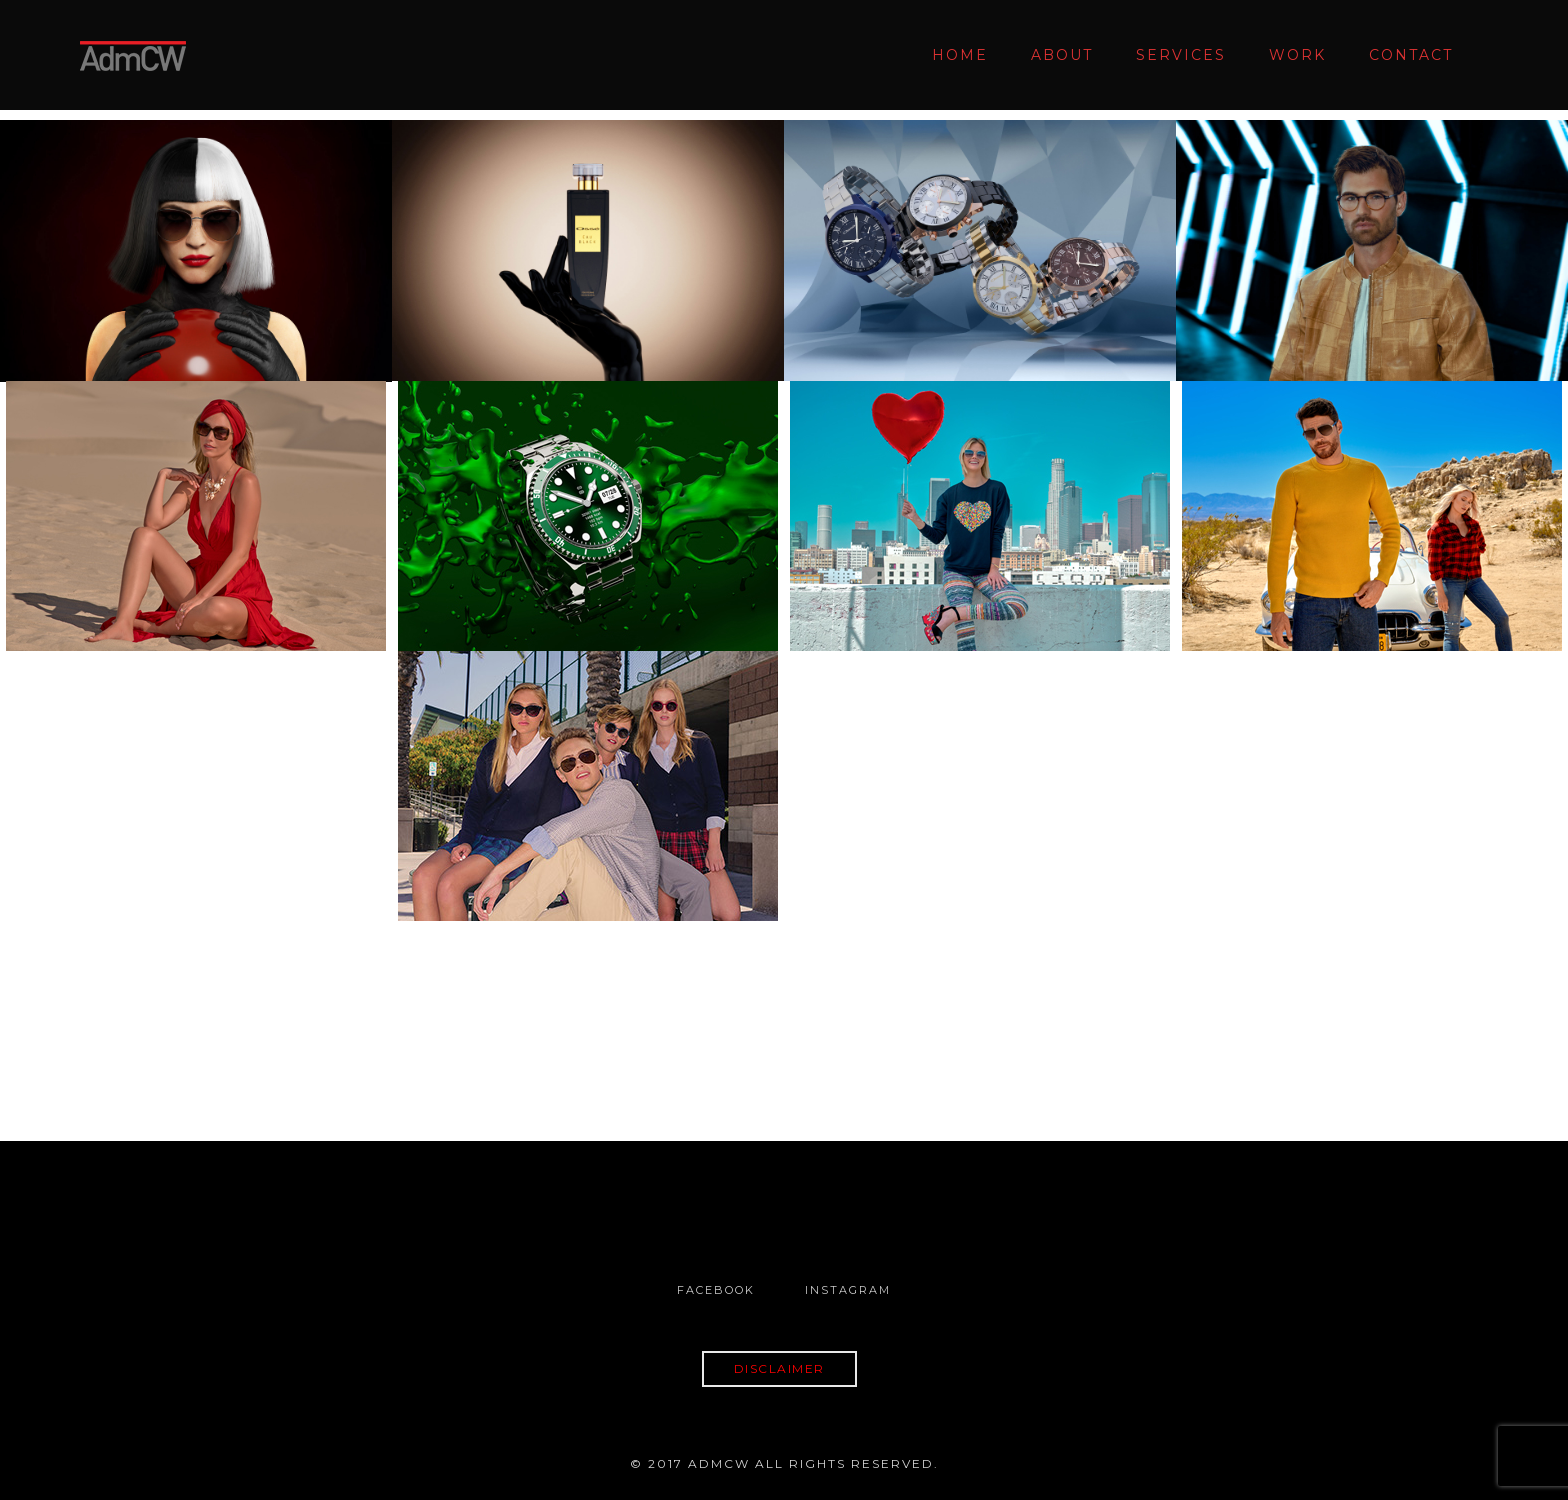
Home (960, 55)
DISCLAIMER (779, 1368)
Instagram (848, 1290)
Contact (1411, 55)
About (1062, 55)
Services (1181, 55)
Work (1297, 55)
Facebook (716, 1290)
